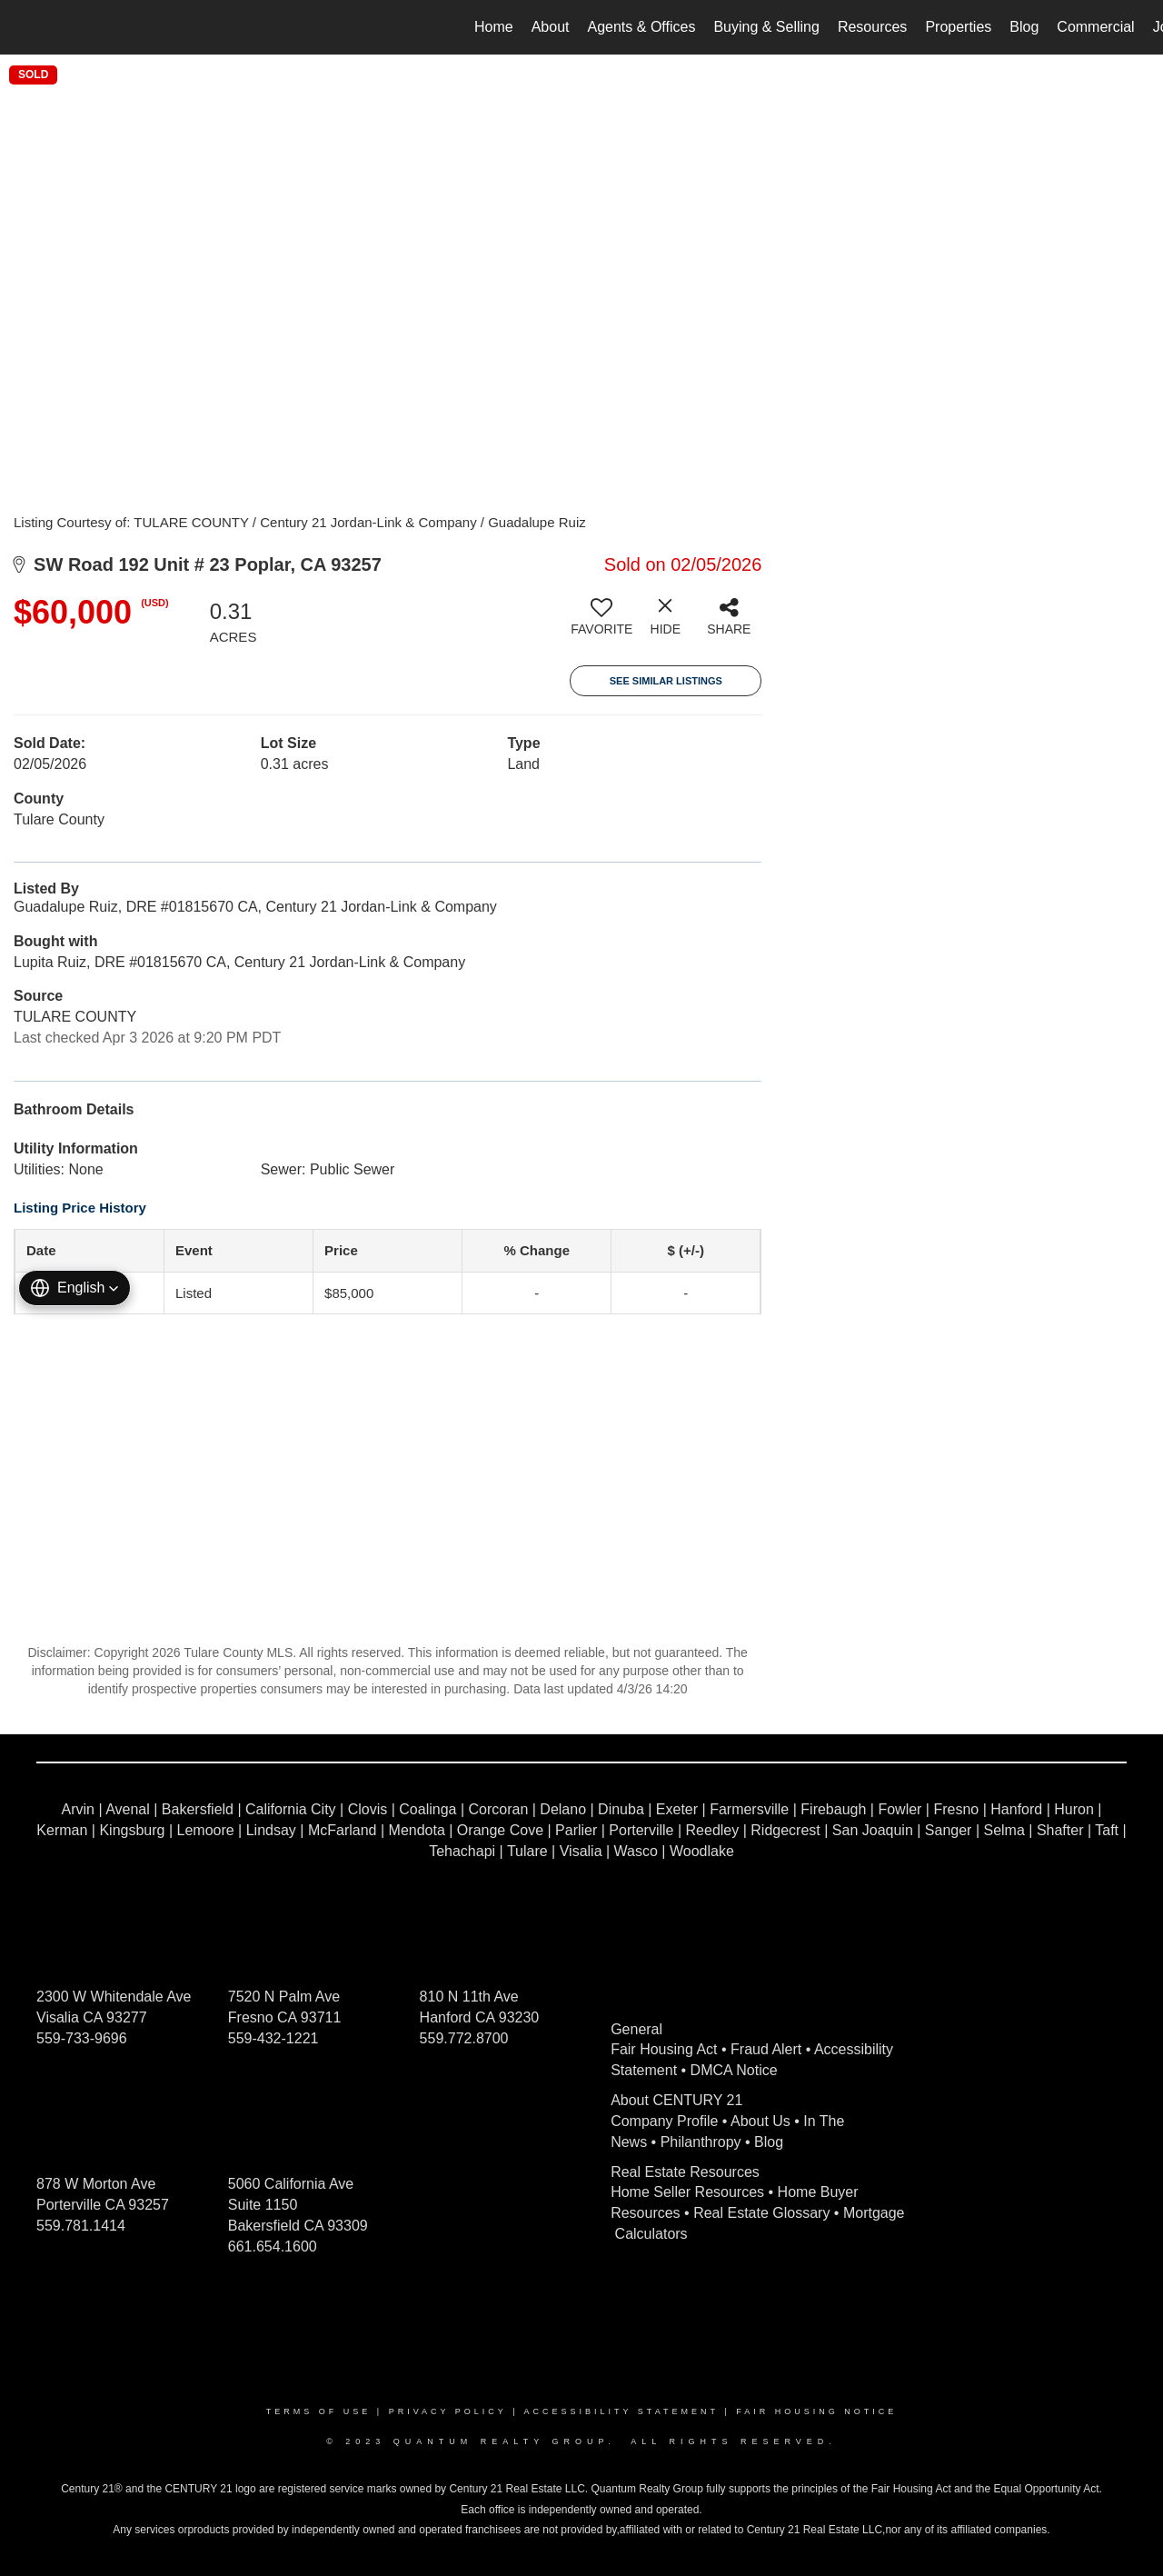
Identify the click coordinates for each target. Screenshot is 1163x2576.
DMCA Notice (734, 2070)
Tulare (527, 1851)
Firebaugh (833, 1809)
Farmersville (749, 1809)
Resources (872, 27)
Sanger (948, 1830)
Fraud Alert (766, 2049)
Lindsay (271, 1830)
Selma (1003, 1830)
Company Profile (664, 2121)
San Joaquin (872, 1830)
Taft (1106, 1830)
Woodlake (702, 1851)
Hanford (1016, 1809)
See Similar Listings (666, 680)
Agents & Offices (642, 27)
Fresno (956, 1809)
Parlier (576, 1830)
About (551, 27)
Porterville (641, 1830)
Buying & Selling (766, 27)
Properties (958, 27)
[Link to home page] (23, 27)
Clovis (368, 1809)
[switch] (601, 623)
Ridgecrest (785, 1830)
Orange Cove (500, 1830)
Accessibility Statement (621, 2411)
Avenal (127, 1809)
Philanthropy (701, 2142)
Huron (1074, 1809)
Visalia (581, 1851)
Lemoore (205, 1830)
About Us (760, 2121)
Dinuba (621, 1809)
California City (290, 1809)
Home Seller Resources (687, 2192)
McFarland (342, 1830)
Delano (563, 1809)
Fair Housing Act (664, 2049)
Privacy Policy (448, 2411)
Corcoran (498, 1809)
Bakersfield (198, 1809)
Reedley (713, 1830)
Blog (1024, 27)
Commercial (1095, 27)
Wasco (636, 1851)
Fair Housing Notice (816, 2411)
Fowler (899, 1809)
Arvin (78, 1809)
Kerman (61, 1830)
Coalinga (427, 1809)
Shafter (1060, 1830)
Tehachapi (462, 1851)
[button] (74, 1288)
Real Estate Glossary (761, 2213)
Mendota (417, 1830)
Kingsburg (131, 1830)
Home (493, 27)
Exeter (677, 1809)
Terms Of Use (319, 2411)
